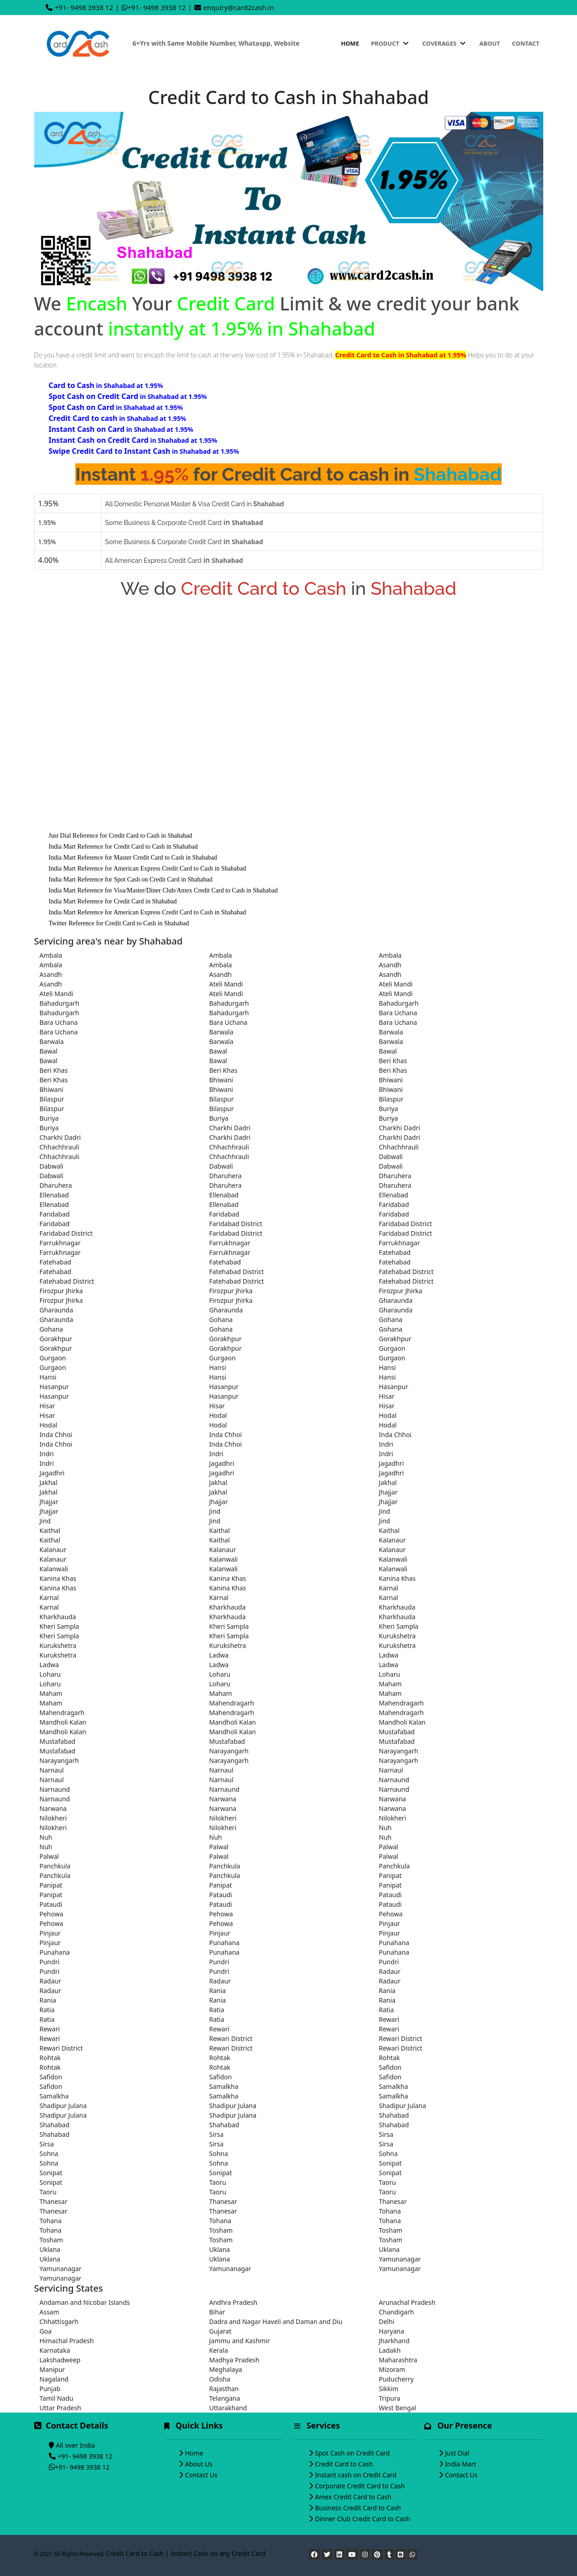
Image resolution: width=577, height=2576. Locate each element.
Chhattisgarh (59, 2321)
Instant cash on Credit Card (356, 2475)
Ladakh (390, 2350)
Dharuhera (225, 1175)
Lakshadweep (60, 2360)
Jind (215, 1511)
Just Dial (457, 2453)
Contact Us (201, 2475)
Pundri (50, 1961)
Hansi (217, 1367)
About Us (199, 2464)
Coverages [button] (445, 43)
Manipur (52, 2369)
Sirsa (216, 2134)
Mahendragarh (232, 1703)
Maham (390, 1683)
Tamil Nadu (56, 2398)
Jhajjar (388, 1492)
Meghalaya (225, 2369)
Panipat (390, 1875)
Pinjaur (389, 1923)
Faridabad (394, 1204)
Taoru (217, 2182)
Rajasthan (224, 2388)
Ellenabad (54, 1195)
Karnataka (55, 2350)
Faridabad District (235, 1223)
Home (350, 43)
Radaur (389, 1971)
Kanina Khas (58, 1578)
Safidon (390, 2067)
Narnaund (394, 1779)
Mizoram (392, 2369)
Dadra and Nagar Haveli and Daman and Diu (276, 2321)
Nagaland (54, 2379)
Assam (49, 2312)
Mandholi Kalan (63, 1722)
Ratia (47, 2009)
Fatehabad (395, 1252)
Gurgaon (392, 1348)
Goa (46, 2331)
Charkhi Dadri (230, 1127)
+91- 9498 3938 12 (84, 7)
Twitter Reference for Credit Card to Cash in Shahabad (119, 923)
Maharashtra (398, 2360)
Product (390, 43)
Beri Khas (393, 1060)
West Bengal (397, 2407)
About (489, 43)
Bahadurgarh (59, 1003)
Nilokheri (53, 1818)
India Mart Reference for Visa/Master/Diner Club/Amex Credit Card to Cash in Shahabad (163, 890)
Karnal (388, 1588)
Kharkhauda (227, 1607)
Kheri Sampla (59, 1626)
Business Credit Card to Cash (358, 2507)
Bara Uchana (398, 1012)
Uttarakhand (228, 2407)
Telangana (224, 2398)
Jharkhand (394, 2340)
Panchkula (55, 1866)
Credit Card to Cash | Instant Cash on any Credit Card (185, 2553)
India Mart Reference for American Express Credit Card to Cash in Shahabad (147, 868)
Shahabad (394, 2115)
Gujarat (220, 2331)
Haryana (392, 2331)
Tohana (390, 2211)
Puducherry (396, 2379)
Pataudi (220, 1894)
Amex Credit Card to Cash (353, 2496)
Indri (386, 1444)
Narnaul (52, 1770)
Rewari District (231, 2038)
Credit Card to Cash (344, 2464)
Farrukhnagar (60, 1242)
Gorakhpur (56, 1338)
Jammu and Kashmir (239, 2340)
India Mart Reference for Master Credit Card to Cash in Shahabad (133, 857)
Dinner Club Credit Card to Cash (363, 2518)
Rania (217, 1990)
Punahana (224, 1942)
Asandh (390, 964)
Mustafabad (397, 1731)
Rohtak (50, 2057)
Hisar (387, 1396)
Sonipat (390, 2163)
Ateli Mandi (226, 984)
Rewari (389, 2019)
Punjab (50, 2388)
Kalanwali (223, 1559)
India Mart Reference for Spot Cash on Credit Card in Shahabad (131, 879)
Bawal (48, 1051)
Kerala (218, 2350)
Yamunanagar (400, 2259)
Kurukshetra (397, 1636)
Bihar (217, 2312)
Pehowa (51, 1914)
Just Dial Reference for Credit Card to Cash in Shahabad (120, 835)
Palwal (219, 1846)
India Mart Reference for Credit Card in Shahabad (113, 901)
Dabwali (391, 1156)
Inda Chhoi (56, 1434)
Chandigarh (396, 2312)
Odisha (219, 2379)
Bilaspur (52, 1099)
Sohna (49, 2153)
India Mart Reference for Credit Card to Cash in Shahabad (123, 846)
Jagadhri (221, 1463)
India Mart (461, 2464)
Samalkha (224, 2086)
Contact (525, 43)
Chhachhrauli (59, 1147)
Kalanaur (392, 1540)
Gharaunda (396, 1300)
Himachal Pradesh (67, 2340)
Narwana (223, 1798)
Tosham (221, 2230)
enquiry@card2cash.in (238, 7)
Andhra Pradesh (233, 2302)
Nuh (385, 1827)
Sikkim (389, 2388)
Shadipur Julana (63, 2105)
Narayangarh (229, 1751)
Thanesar (54, 2201)
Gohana (221, 1319)
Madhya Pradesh (234, 2360)
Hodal (218, 1415)
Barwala (221, 1032)
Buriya (388, 1108)
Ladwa (219, 1655)
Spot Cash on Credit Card (352, 2453)
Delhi (387, 2321)
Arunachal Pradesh (407, 2302)
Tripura (389, 2398)
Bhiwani (221, 1080)
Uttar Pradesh (60, 2407)
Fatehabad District (236, 1271)
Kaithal (50, 1530)
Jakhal (48, 1482)
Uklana (50, 2249)
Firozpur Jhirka (61, 1290)
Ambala (51, 955)
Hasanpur (54, 1386)
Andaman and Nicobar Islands (85, 2302)
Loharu (50, 1674)
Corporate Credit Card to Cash (360, 2486)
